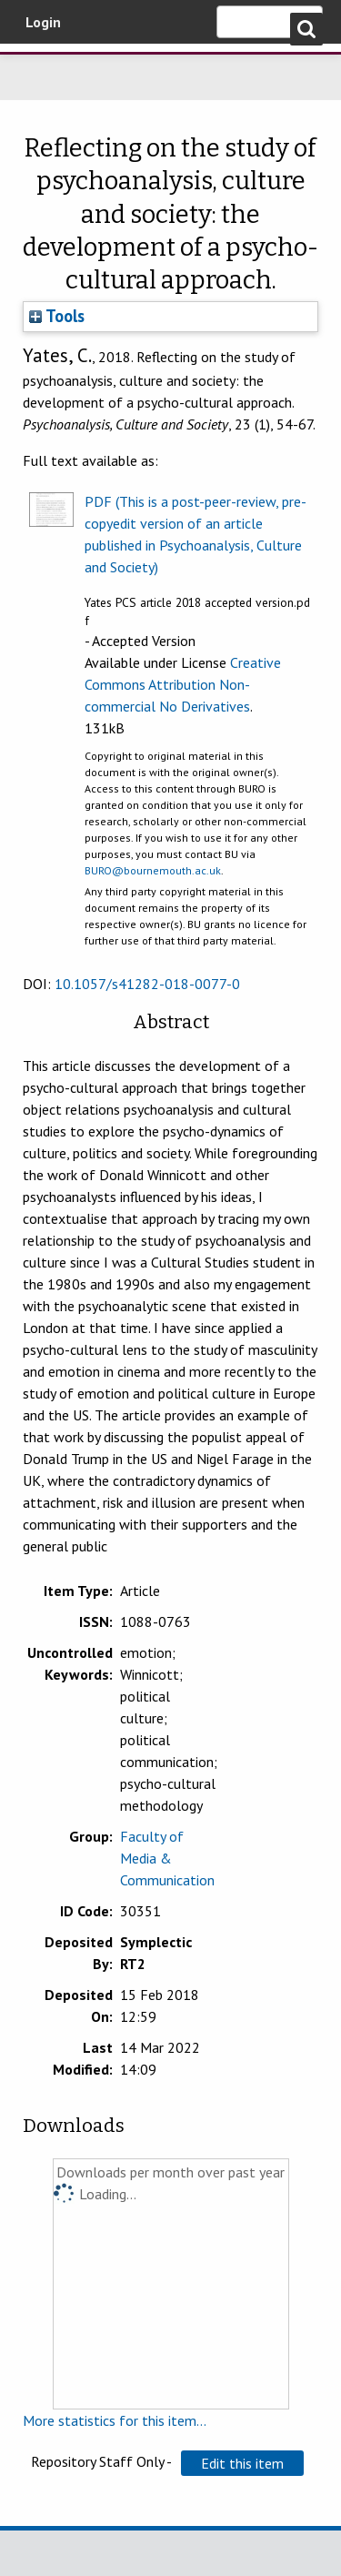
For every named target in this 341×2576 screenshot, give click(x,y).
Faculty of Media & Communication (167, 1858)
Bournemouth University (41, 68)
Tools (57, 316)
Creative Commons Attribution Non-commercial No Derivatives (183, 684)
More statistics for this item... (114, 2420)
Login (43, 22)
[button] (242, 2463)
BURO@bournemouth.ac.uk (153, 870)
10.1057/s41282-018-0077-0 (147, 984)
